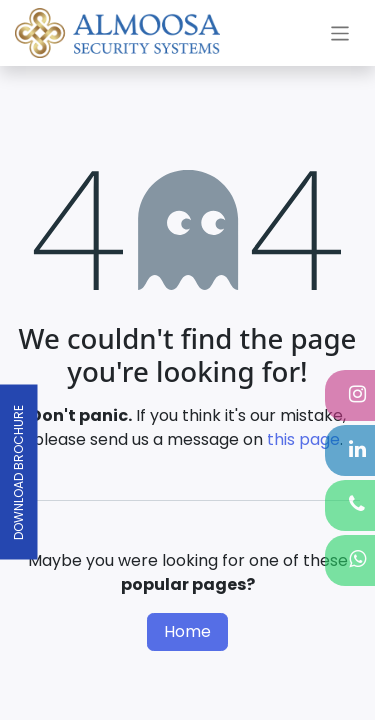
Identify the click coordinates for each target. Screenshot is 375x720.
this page (303, 439)
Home (187, 631)
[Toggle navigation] (340, 32)
